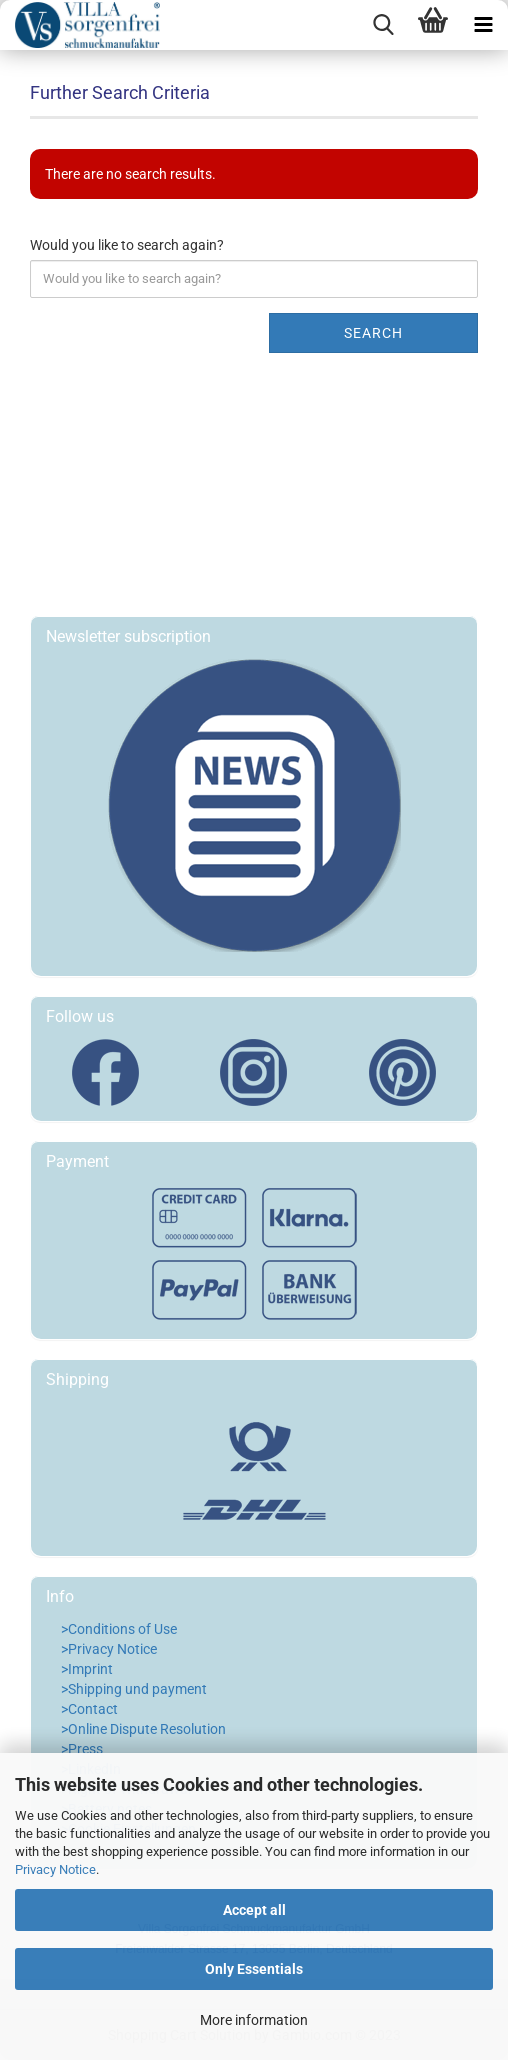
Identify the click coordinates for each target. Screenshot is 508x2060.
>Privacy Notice (109, 1649)
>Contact (89, 1709)
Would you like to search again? (127, 245)
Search (373, 333)
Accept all (254, 1910)
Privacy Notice (55, 1869)
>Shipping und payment (134, 1689)
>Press (82, 1749)
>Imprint (87, 1669)
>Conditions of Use (119, 1629)
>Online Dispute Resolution (143, 1729)
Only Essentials (254, 1969)
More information (254, 2020)
